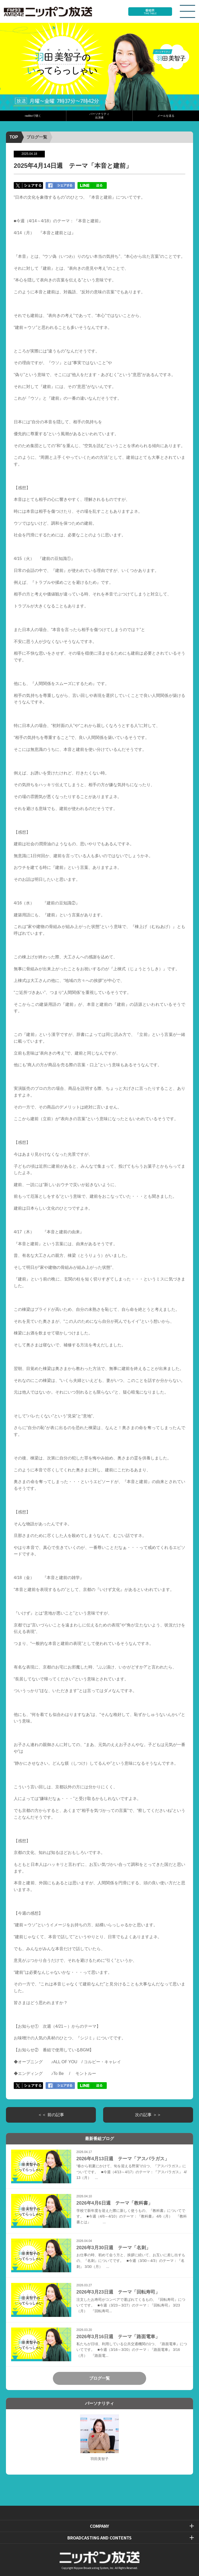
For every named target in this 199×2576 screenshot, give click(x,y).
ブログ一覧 (36, 137)
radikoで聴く (33, 115)
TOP (14, 137)
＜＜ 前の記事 (51, 2115)
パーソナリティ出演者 (99, 115)
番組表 (150, 11)
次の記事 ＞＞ (148, 2115)
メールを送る (165, 115)
